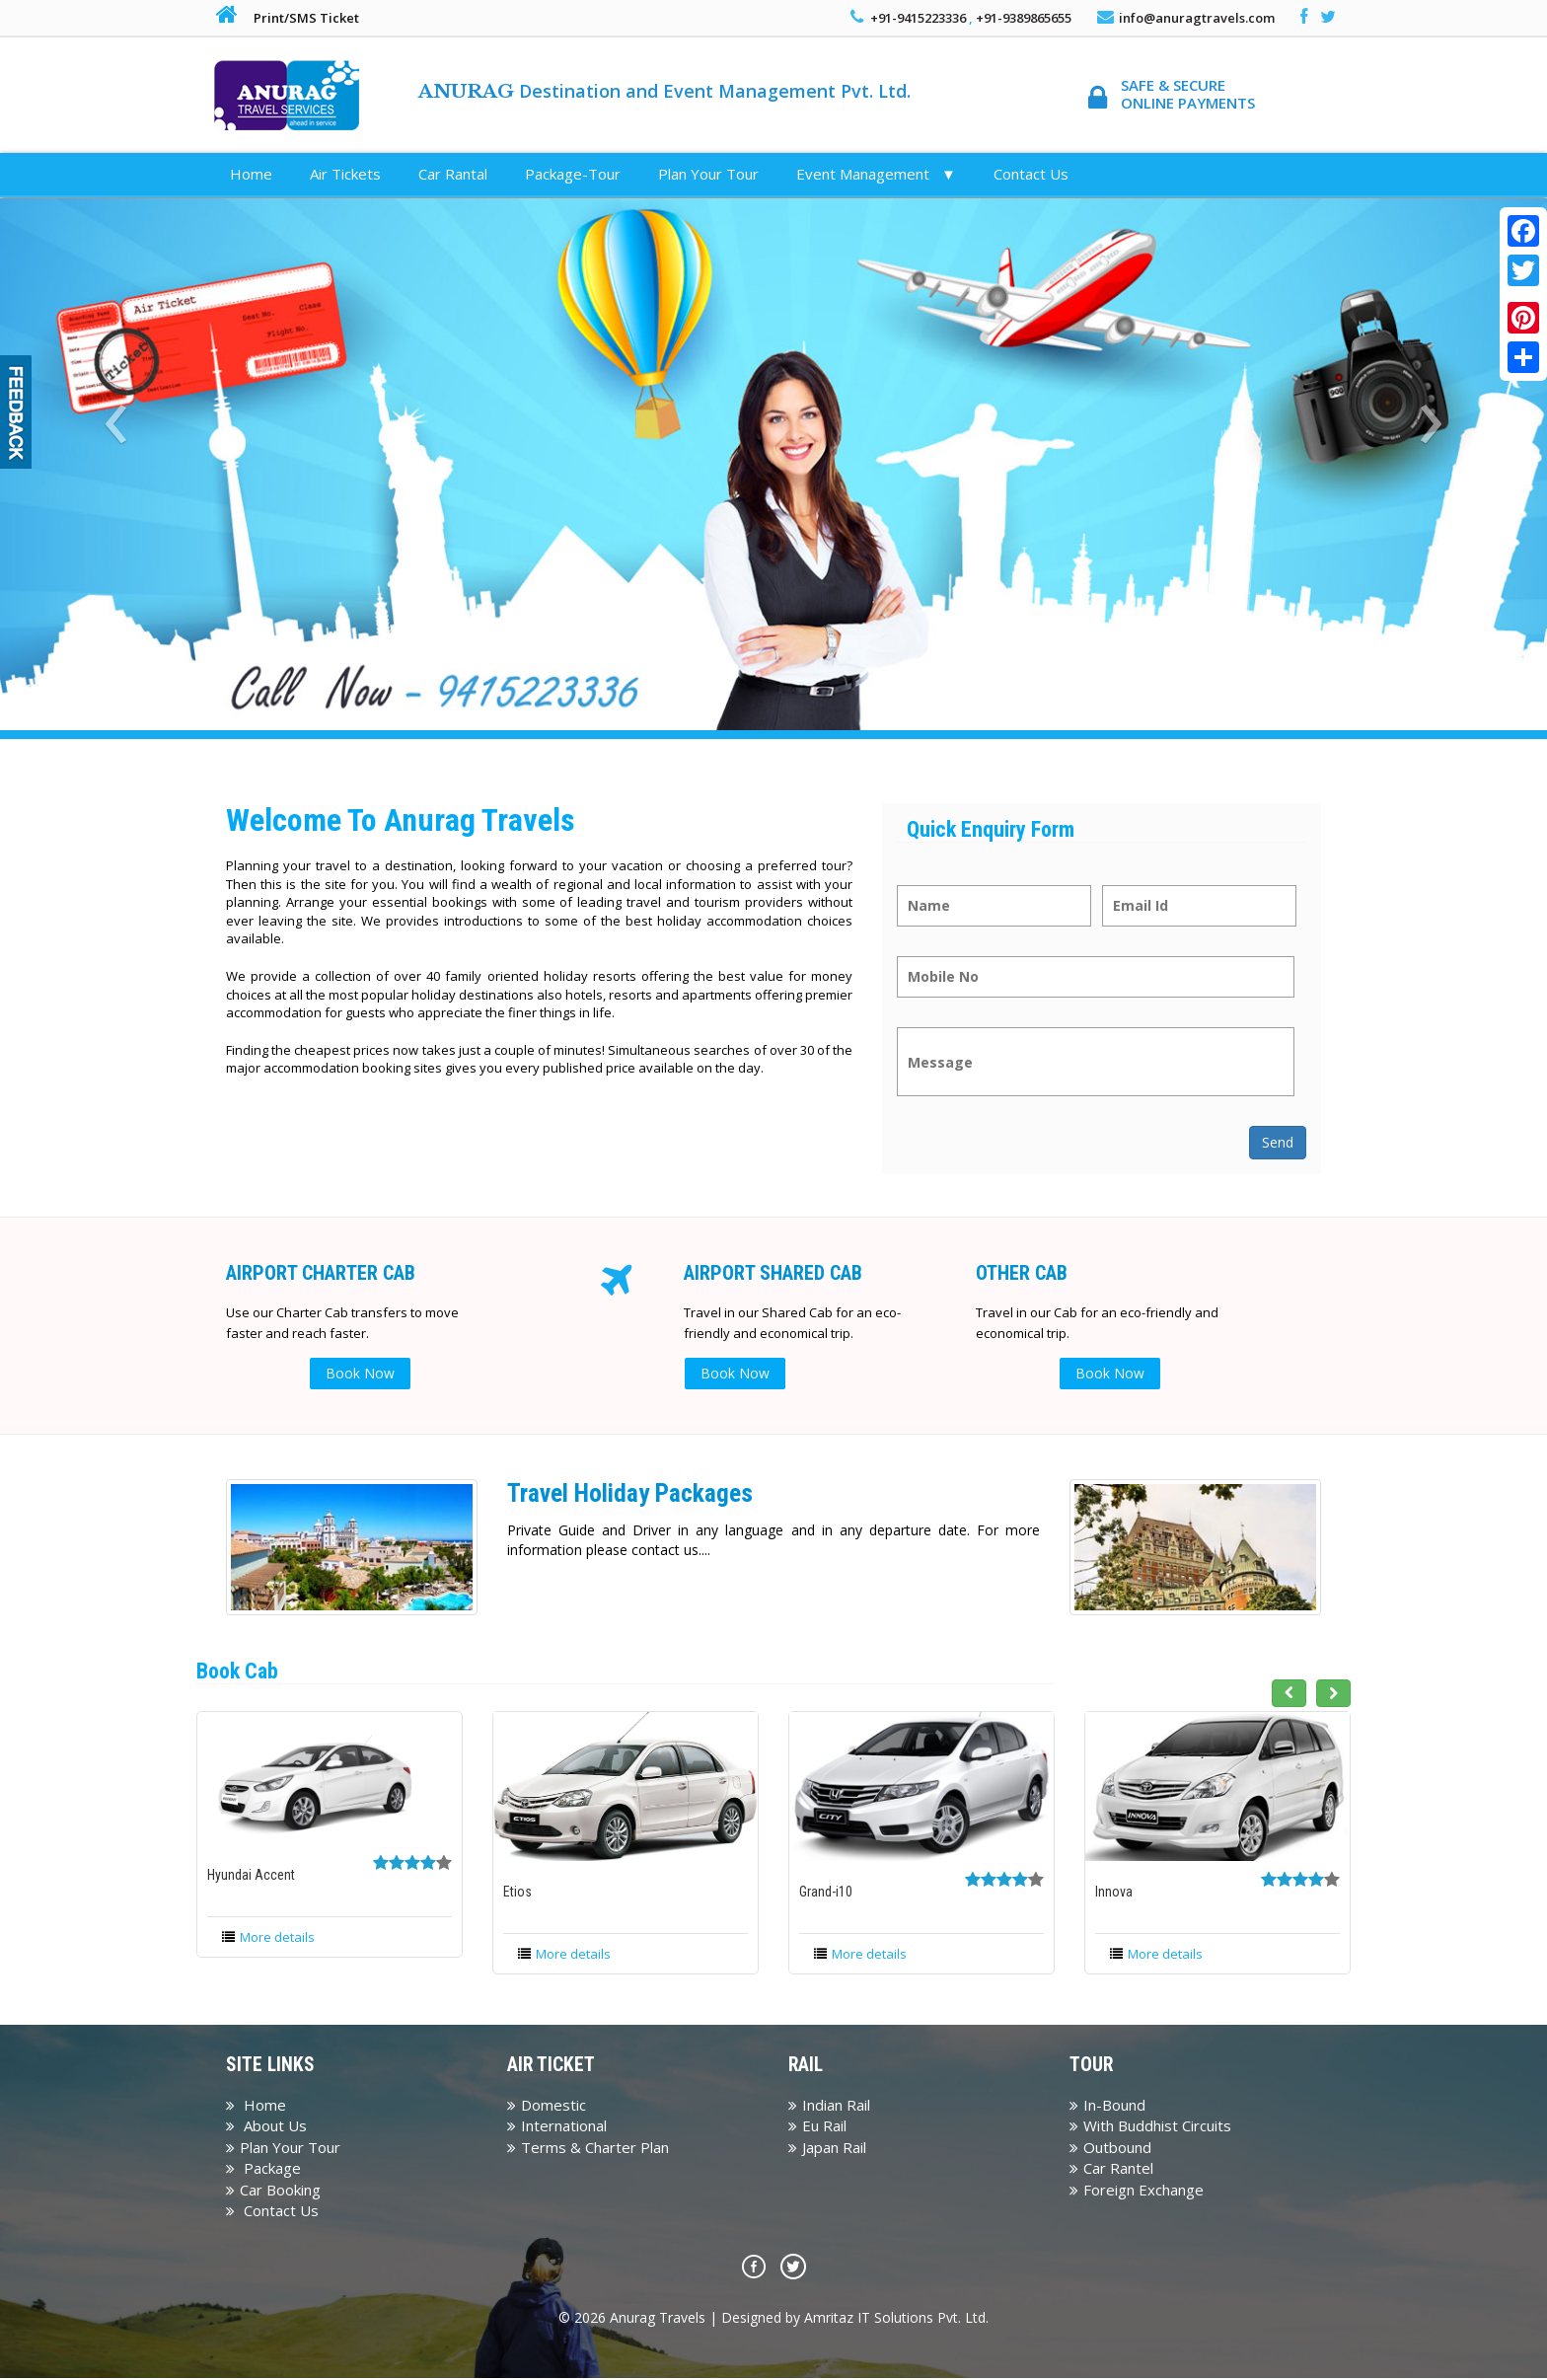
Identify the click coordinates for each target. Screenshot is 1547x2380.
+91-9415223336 (918, 18)
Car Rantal (452, 174)
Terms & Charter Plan (588, 2149)
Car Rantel (1111, 2170)
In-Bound (1107, 2107)
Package (263, 2170)
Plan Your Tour (708, 174)
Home (251, 174)
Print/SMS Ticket (306, 18)
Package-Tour (573, 174)
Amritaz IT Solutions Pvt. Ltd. (896, 2319)
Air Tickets (345, 174)
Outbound (1110, 2149)
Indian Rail (829, 2107)
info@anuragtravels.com (1197, 18)
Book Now (365, 1373)
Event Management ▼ (876, 174)
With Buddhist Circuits (1150, 2127)
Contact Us (1031, 174)
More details (277, 1938)
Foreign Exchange (1136, 2190)
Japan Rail (827, 2149)
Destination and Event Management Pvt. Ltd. (664, 91)
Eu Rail (817, 2127)
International (557, 2127)
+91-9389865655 (1023, 18)
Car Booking (273, 2190)
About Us (266, 2127)
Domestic (546, 2107)
